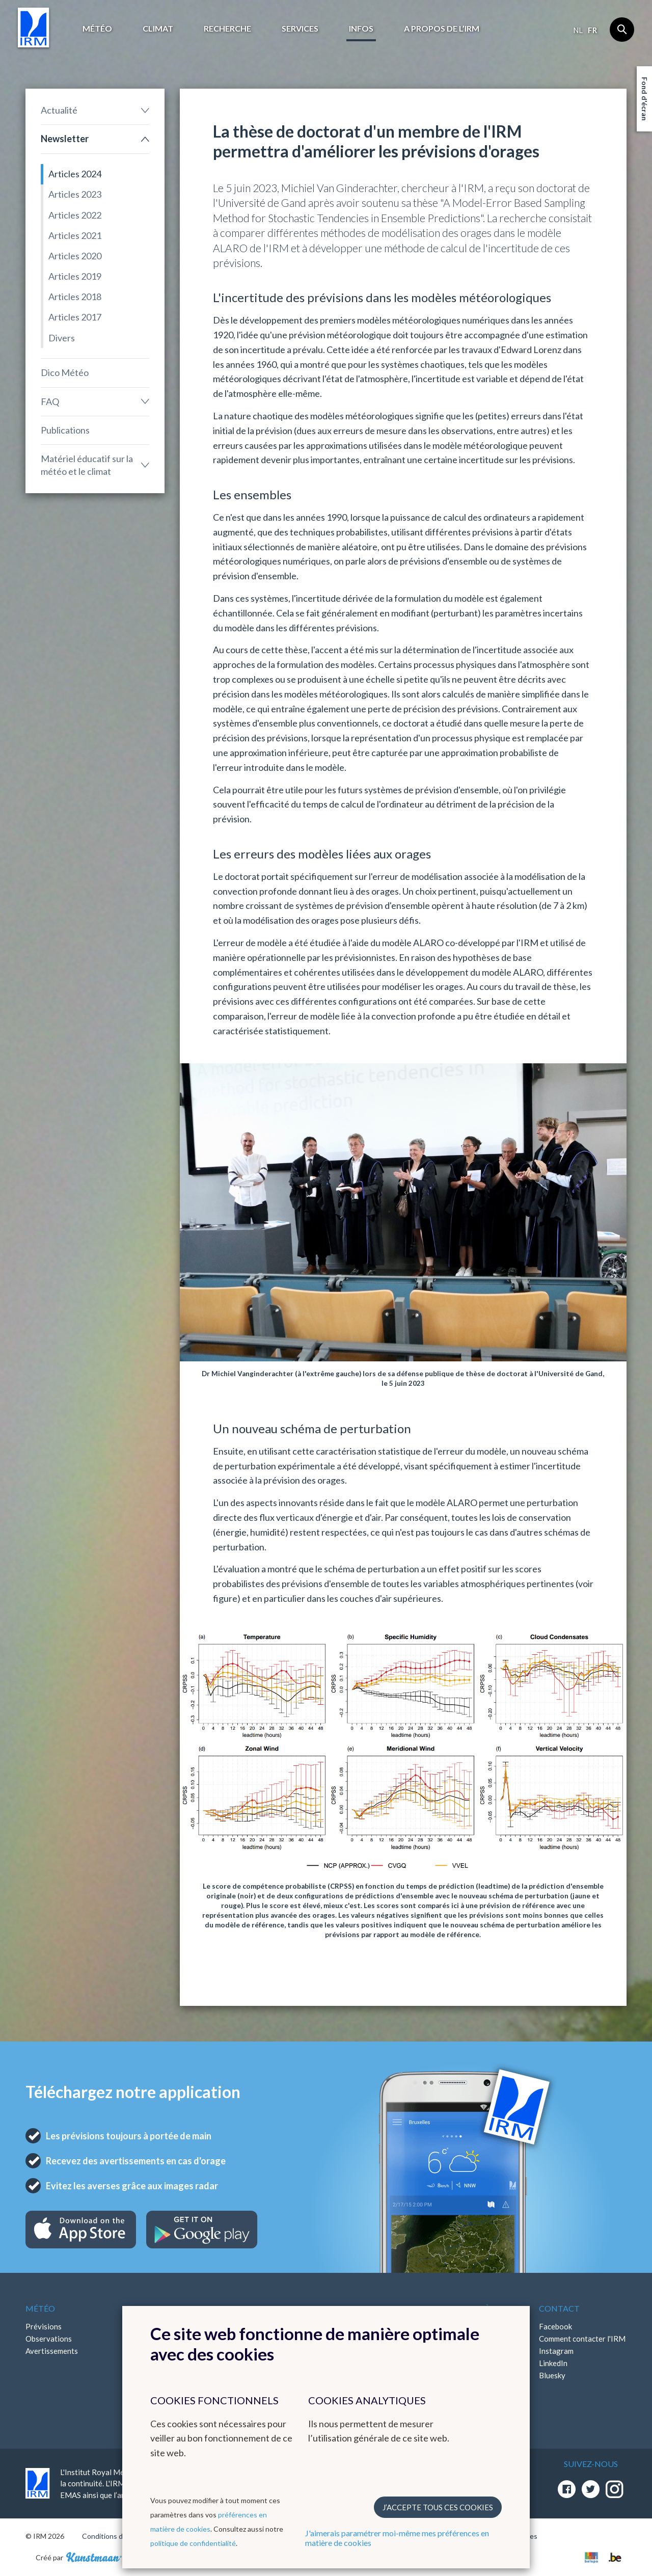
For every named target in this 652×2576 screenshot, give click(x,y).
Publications (65, 430)
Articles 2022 (74, 215)
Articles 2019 (74, 276)
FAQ (50, 401)
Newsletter (65, 138)
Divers (61, 337)
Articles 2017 (74, 317)
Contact (559, 2308)
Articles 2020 (74, 255)
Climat (158, 28)
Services (300, 28)
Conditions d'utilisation (119, 2536)
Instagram (556, 2350)
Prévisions (43, 2326)
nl (578, 30)
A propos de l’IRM (441, 28)
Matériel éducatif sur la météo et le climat (87, 465)
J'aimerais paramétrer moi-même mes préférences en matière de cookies (397, 2537)
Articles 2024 (74, 173)
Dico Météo (65, 372)
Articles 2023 (74, 194)
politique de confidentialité (193, 2543)
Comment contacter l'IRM (582, 2338)
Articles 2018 (74, 296)
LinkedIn (553, 2363)
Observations (48, 2338)
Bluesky (552, 2375)
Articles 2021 (74, 235)
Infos (361, 28)
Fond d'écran (644, 99)
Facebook (555, 2326)
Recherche (227, 28)
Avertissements (51, 2350)
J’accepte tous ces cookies (438, 2507)
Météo (97, 28)
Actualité (59, 110)
